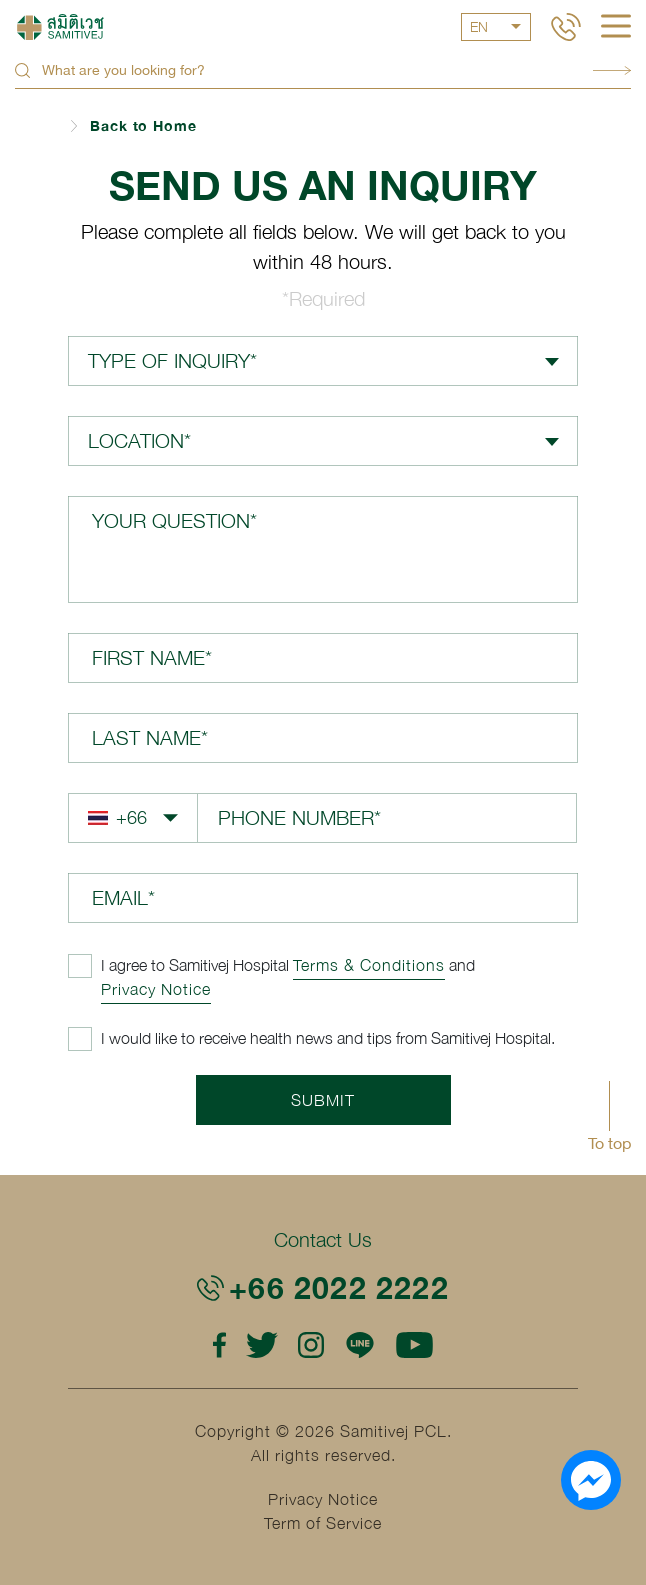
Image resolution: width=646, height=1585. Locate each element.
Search (612, 70)
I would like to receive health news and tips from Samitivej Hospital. (328, 1038)
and (288, 977)
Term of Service (323, 1523)
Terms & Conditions (369, 965)
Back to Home (143, 125)
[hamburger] (616, 28)
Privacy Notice (156, 989)
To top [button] (609, 1143)
